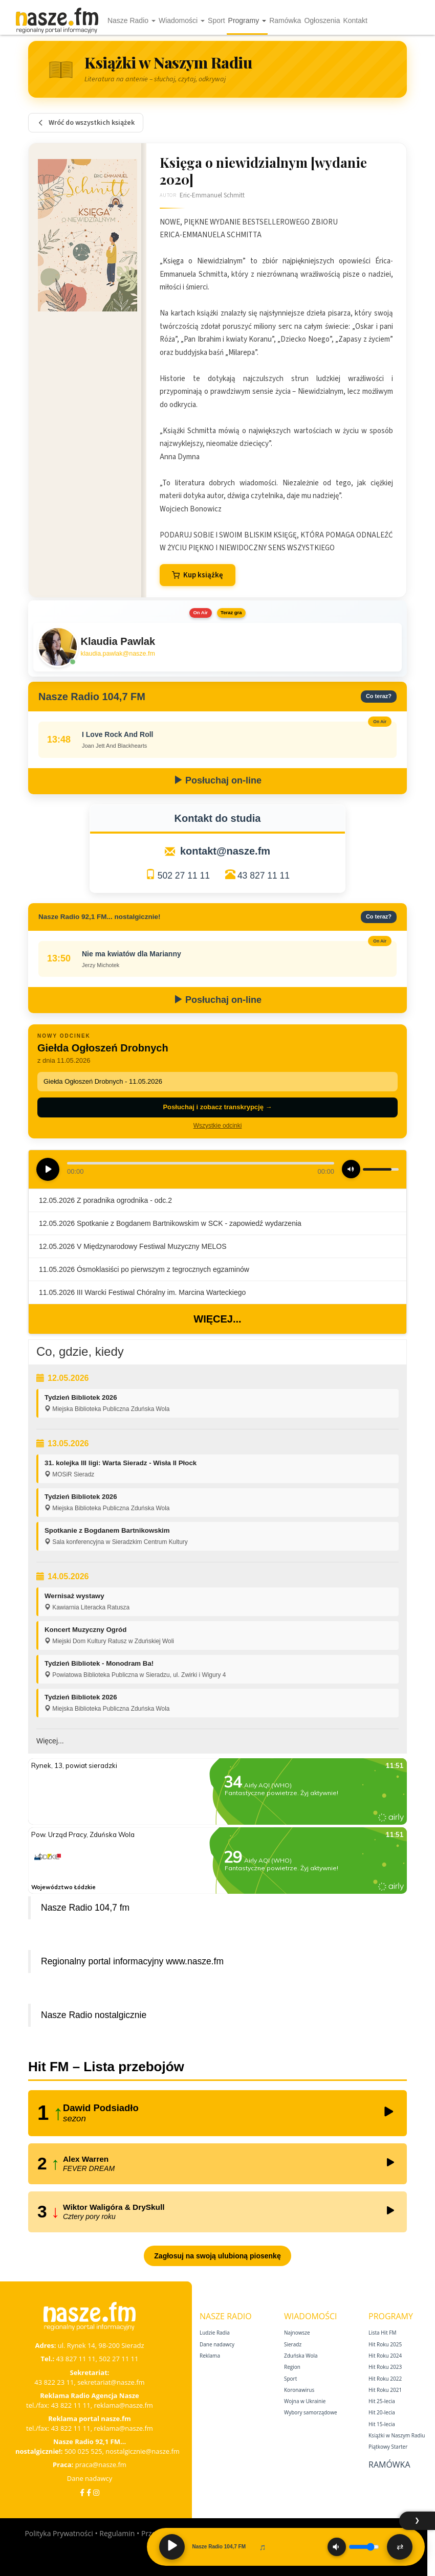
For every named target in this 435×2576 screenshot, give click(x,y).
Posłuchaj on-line (217, 780)
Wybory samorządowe (310, 2412)
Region (292, 2366)
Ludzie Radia (215, 2332)
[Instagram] (96, 2492)
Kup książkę (197, 575)
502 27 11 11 (184, 875)
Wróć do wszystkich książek (86, 123)
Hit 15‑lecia (381, 2424)
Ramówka (285, 20)
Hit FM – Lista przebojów (106, 2066)
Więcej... (217, 1319)
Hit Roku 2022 (385, 2378)
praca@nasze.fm (100, 2464)
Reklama (210, 2355)
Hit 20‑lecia (381, 2412)
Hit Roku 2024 (385, 2355)
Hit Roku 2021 (385, 2389)
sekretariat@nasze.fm (111, 2382)
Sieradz (292, 2344)
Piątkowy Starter (387, 2446)
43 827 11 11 (263, 875)
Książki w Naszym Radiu (396, 2435)
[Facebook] (82, 2492)
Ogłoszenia (322, 20)
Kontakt (355, 20)
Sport (216, 20)
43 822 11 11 (71, 2405)
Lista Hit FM (382, 2332)
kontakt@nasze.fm (225, 851)
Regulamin (117, 2533)
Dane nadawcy (90, 2478)
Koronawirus (299, 2389)
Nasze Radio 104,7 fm (85, 1907)
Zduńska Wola (301, 2355)
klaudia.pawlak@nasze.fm (118, 653)
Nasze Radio (131, 20)
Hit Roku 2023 (385, 2366)
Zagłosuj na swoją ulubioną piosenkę (217, 2256)
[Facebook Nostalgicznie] (88, 2492)
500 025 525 (83, 2451)
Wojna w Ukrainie (304, 2401)
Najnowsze (297, 2332)
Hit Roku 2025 (385, 2344)
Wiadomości (182, 20)
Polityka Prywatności (59, 2533)
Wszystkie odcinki (217, 1125)
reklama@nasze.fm (123, 2405)
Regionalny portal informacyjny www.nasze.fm (132, 1961)
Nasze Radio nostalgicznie (93, 2015)
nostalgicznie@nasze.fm (142, 2451)
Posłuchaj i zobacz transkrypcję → (217, 1107)
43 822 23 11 (54, 2382)
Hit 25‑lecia (381, 2401)
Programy (247, 20)
